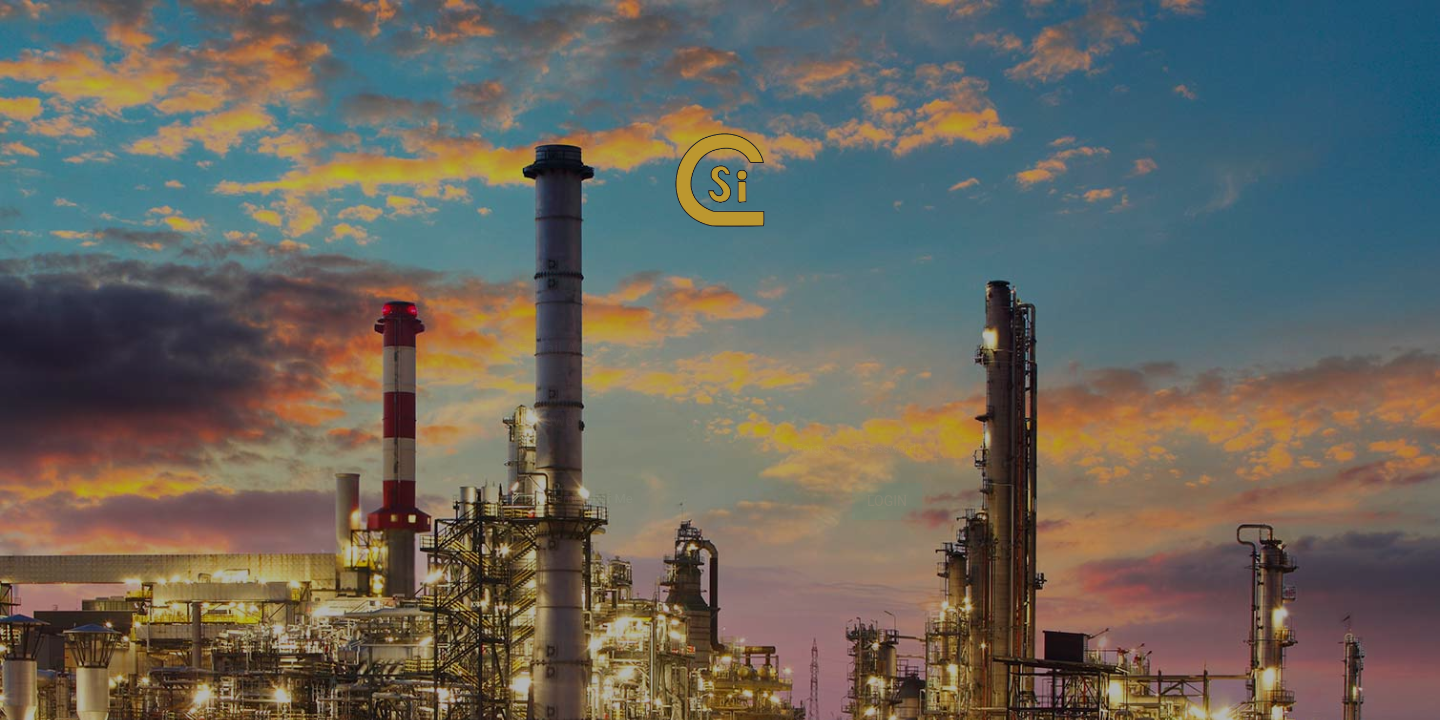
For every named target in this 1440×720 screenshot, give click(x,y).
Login (887, 510)
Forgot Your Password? (859, 458)
